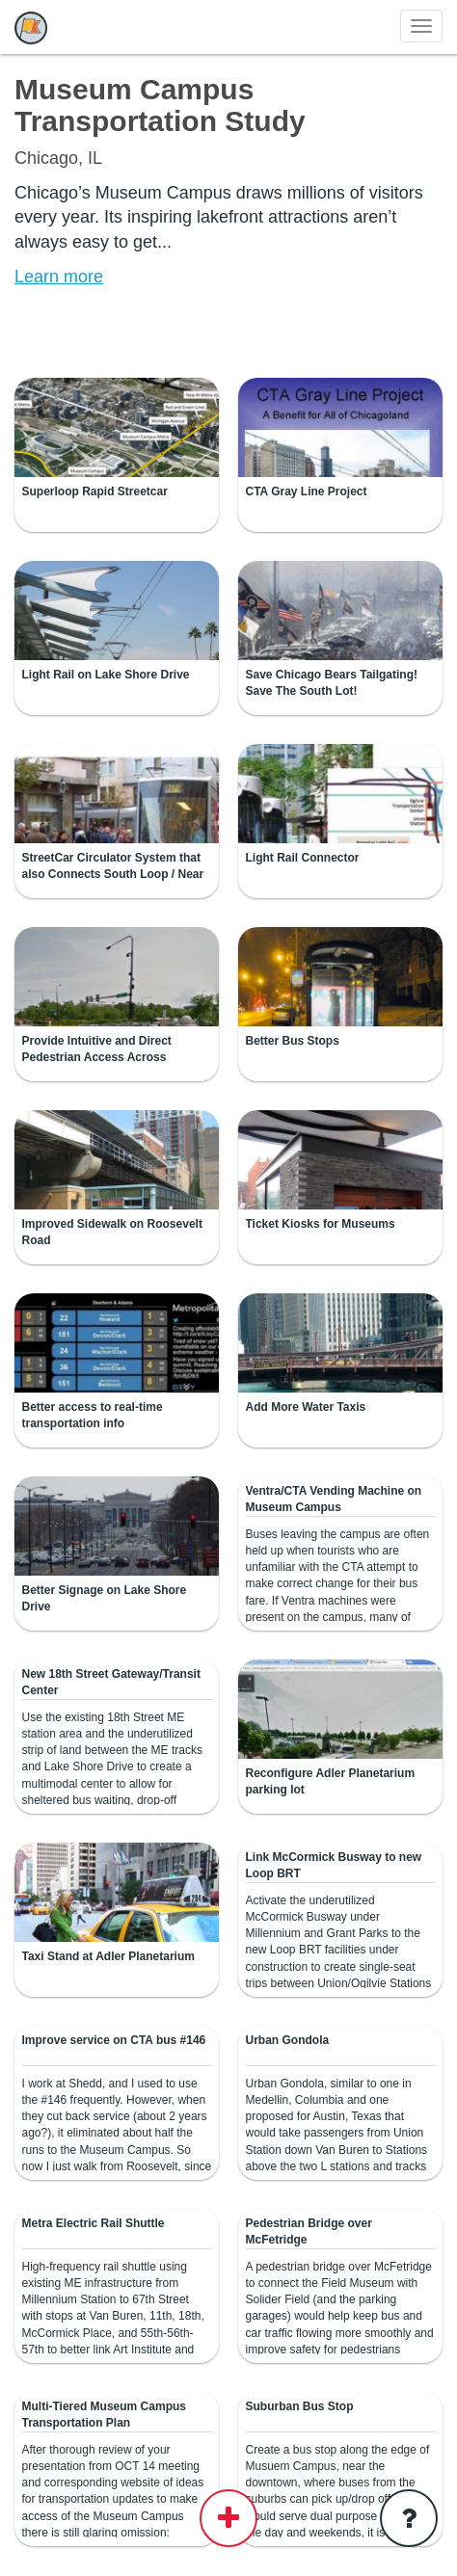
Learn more (58, 276)
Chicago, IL (58, 158)
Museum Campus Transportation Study (160, 105)
